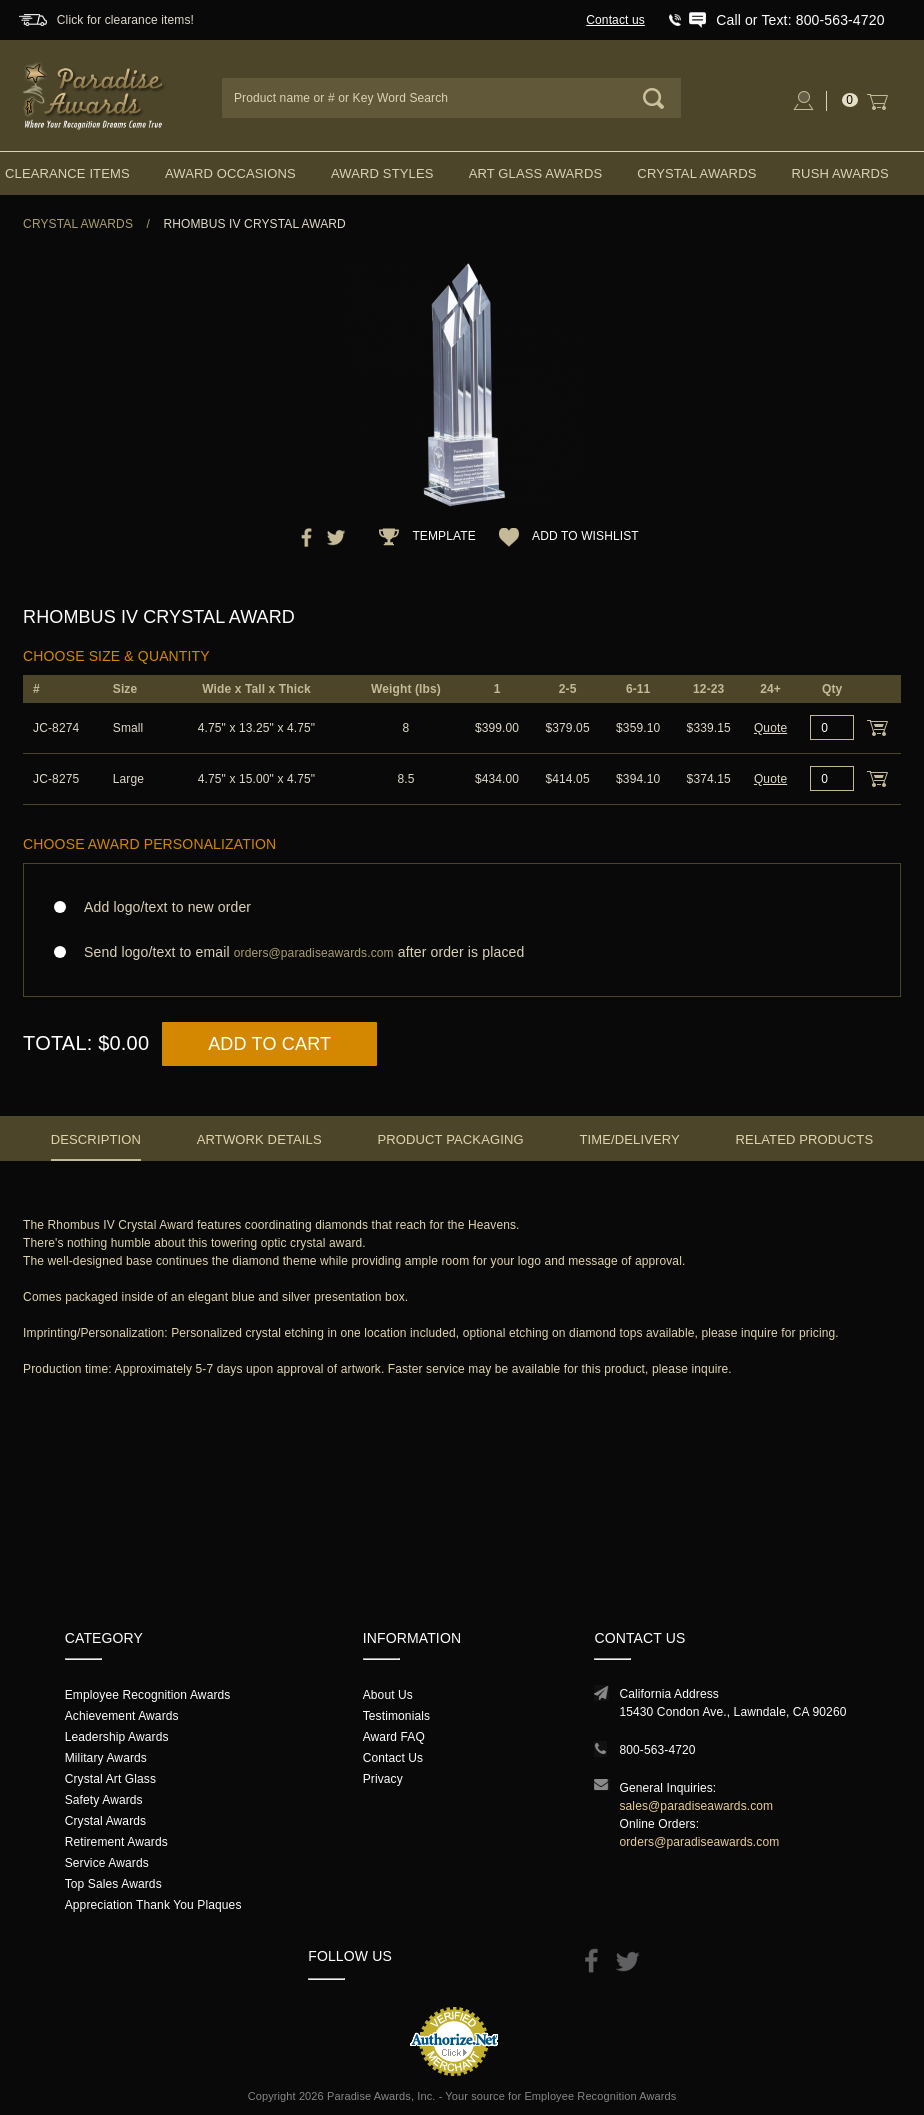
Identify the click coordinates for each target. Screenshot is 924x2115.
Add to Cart (269, 1044)
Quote (770, 728)
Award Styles (382, 173)
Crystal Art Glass (110, 1779)
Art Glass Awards (536, 173)
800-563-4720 (657, 1750)
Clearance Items (67, 173)
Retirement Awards (116, 1842)
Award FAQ (394, 1737)
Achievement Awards (122, 1716)
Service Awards (107, 1863)
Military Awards (106, 1758)
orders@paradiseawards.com (699, 1842)
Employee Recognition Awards (148, 1695)
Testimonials (396, 1716)
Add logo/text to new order (161, 907)
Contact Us (393, 1758)
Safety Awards (104, 1800)
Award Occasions (230, 173)
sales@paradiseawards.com (696, 1806)
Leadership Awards (117, 1737)
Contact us (615, 20)
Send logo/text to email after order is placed (462, 952)
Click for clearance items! (125, 20)
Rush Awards (840, 173)
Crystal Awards (696, 173)
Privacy (383, 1779)
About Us (388, 1695)
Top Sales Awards (113, 1884)
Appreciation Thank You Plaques (153, 1905)
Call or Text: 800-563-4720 (800, 20)
